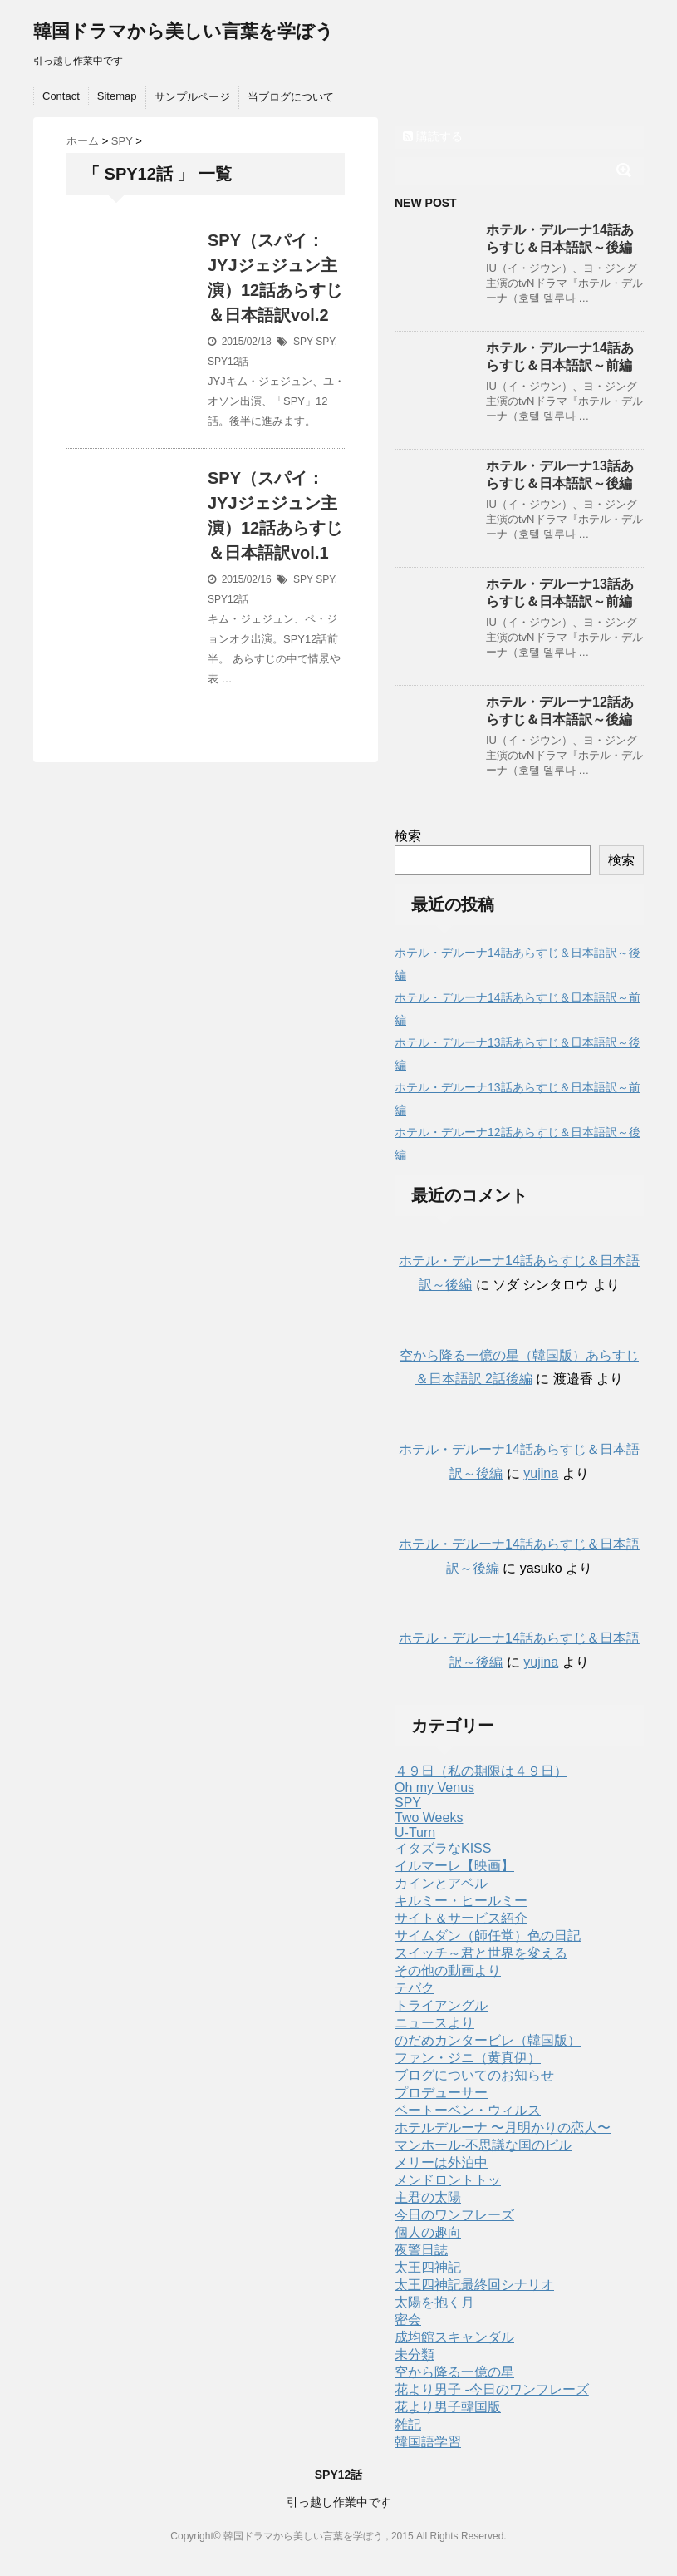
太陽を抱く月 (434, 2302)
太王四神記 (428, 2267)
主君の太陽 (428, 2197)
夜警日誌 (421, 2250)
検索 (408, 836)
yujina (540, 1473)
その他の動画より (448, 1970)
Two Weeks (429, 1817)
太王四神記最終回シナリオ (474, 2285)
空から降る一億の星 (454, 2372)
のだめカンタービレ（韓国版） (488, 2040)
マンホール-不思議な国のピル (483, 2145)
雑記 (408, 2424)
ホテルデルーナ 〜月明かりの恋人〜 (503, 2127)
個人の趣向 (428, 2232)
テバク (414, 1988)
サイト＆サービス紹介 (461, 1918)
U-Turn (415, 1832)
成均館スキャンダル (454, 2337)
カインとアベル (441, 1883)
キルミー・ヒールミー (461, 1901)
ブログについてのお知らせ (474, 2075)
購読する (433, 136)
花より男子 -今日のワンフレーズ (492, 2389)
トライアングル (441, 2005)
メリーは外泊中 (441, 2162)
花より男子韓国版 (448, 2407)
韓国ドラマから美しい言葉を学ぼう (183, 31)
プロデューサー (441, 2093)
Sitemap (117, 96)
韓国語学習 (428, 2442)
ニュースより (434, 2023)
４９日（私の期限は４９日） (481, 1771)
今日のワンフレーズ (454, 2215)
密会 (408, 2319)
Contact (61, 96)
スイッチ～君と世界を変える (481, 1953)
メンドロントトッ (448, 2180)
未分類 (414, 2354)
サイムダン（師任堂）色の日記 (488, 1935)
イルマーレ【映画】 (454, 1866)
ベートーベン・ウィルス (468, 2110)
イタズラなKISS (443, 1848)
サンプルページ (192, 97)
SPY (303, 341)
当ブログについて (291, 97)
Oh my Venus (434, 1788)
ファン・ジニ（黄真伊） (468, 2058)
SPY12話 (228, 361)
